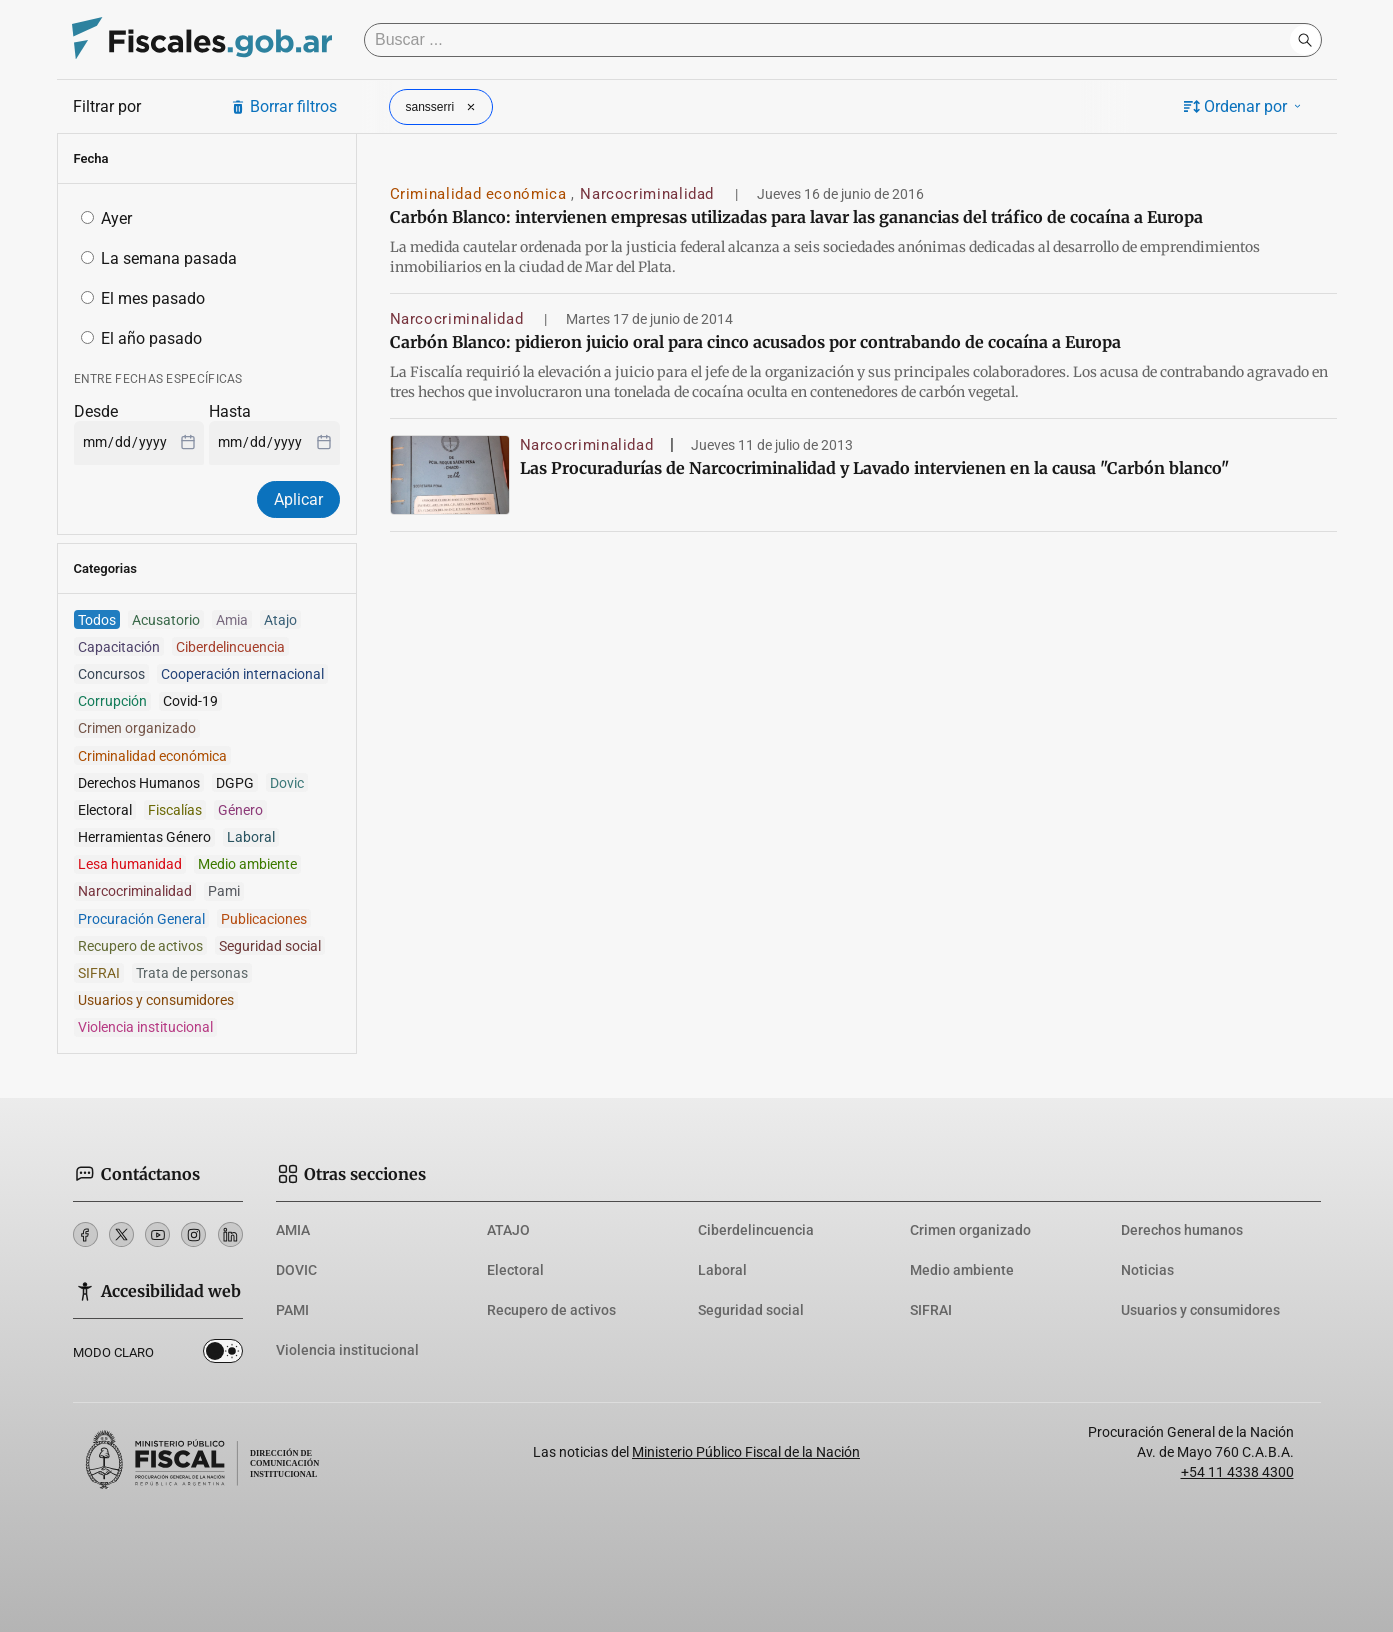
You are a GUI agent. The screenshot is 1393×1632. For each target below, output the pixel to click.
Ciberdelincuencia (756, 1230)
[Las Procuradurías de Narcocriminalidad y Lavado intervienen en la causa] (450, 475)
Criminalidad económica (481, 194)
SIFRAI (931, 1310)
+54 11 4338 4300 (1237, 1472)
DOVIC (296, 1270)
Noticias (1147, 1270)
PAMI (292, 1310)
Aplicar (298, 499)
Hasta (230, 411)
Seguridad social (751, 1310)
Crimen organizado (970, 1230)
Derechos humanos (1182, 1230)
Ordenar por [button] (1244, 106)
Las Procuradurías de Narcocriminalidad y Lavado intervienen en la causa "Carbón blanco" (874, 468)
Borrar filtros (283, 106)
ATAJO (508, 1230)
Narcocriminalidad (649, 194)
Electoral (515, 1270)
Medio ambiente (962, 1270)
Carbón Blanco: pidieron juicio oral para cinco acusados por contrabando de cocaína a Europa (755, 342)
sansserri (443, 107)
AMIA (293, 1230)
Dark (223, 1355)
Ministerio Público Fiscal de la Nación (746, 1452)
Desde (96, 411)
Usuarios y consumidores (1200, 1310)
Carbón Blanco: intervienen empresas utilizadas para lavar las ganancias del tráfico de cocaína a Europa (796, 217)
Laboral (722, 1270)
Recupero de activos (551, 1310)
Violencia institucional (347, 1350)
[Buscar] (832, 40)
